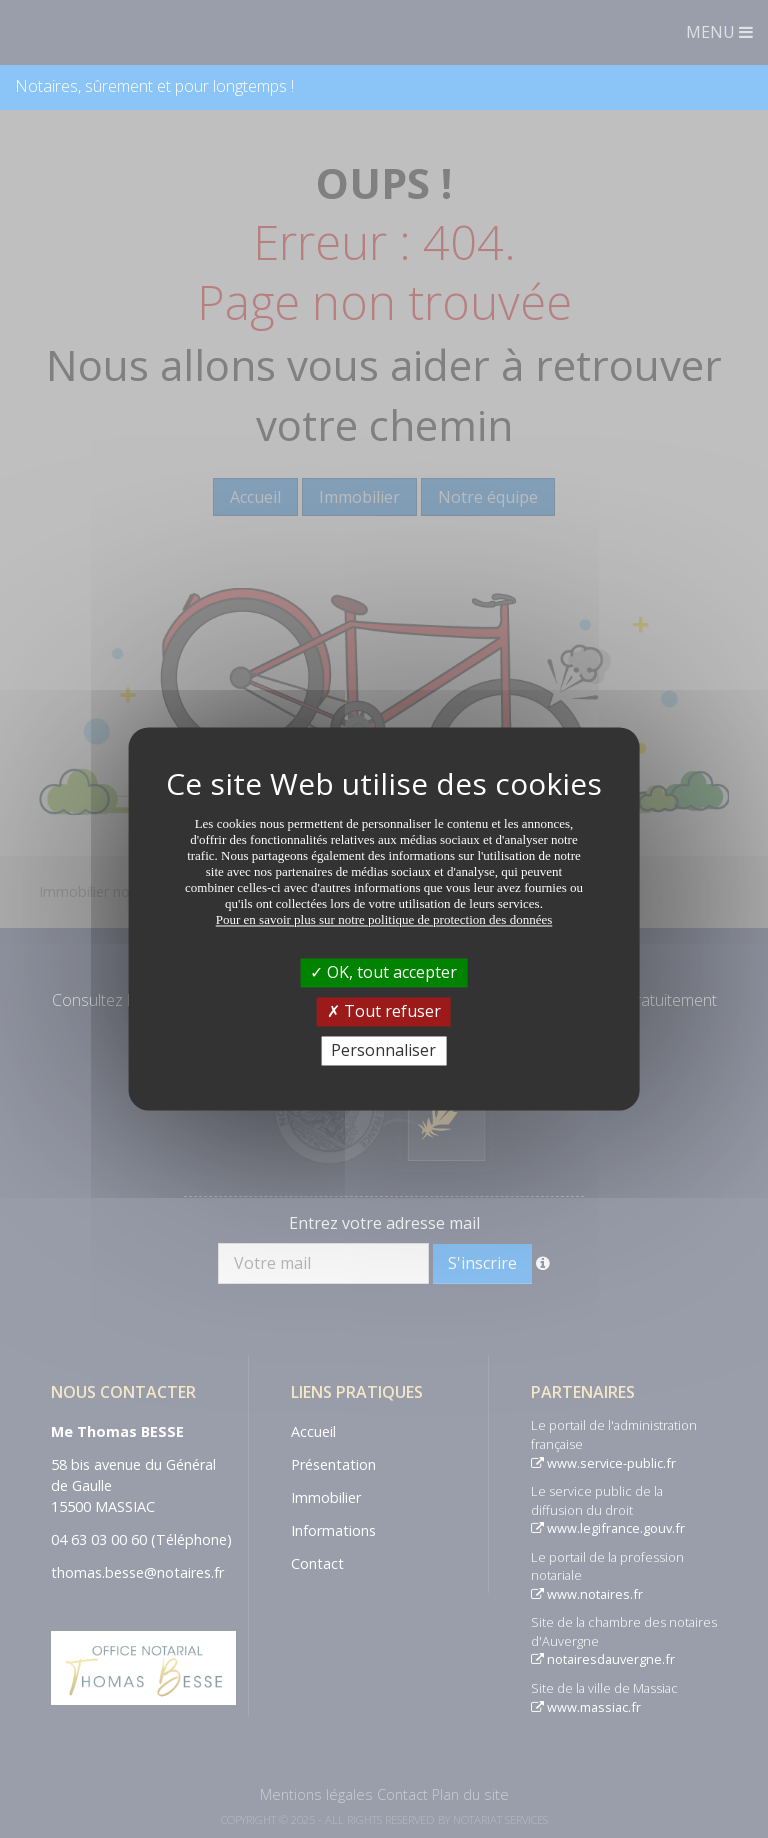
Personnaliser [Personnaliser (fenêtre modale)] (383, 1050)
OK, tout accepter (383, 972)
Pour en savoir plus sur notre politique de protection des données (384, 919)
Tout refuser (384, 1011)
